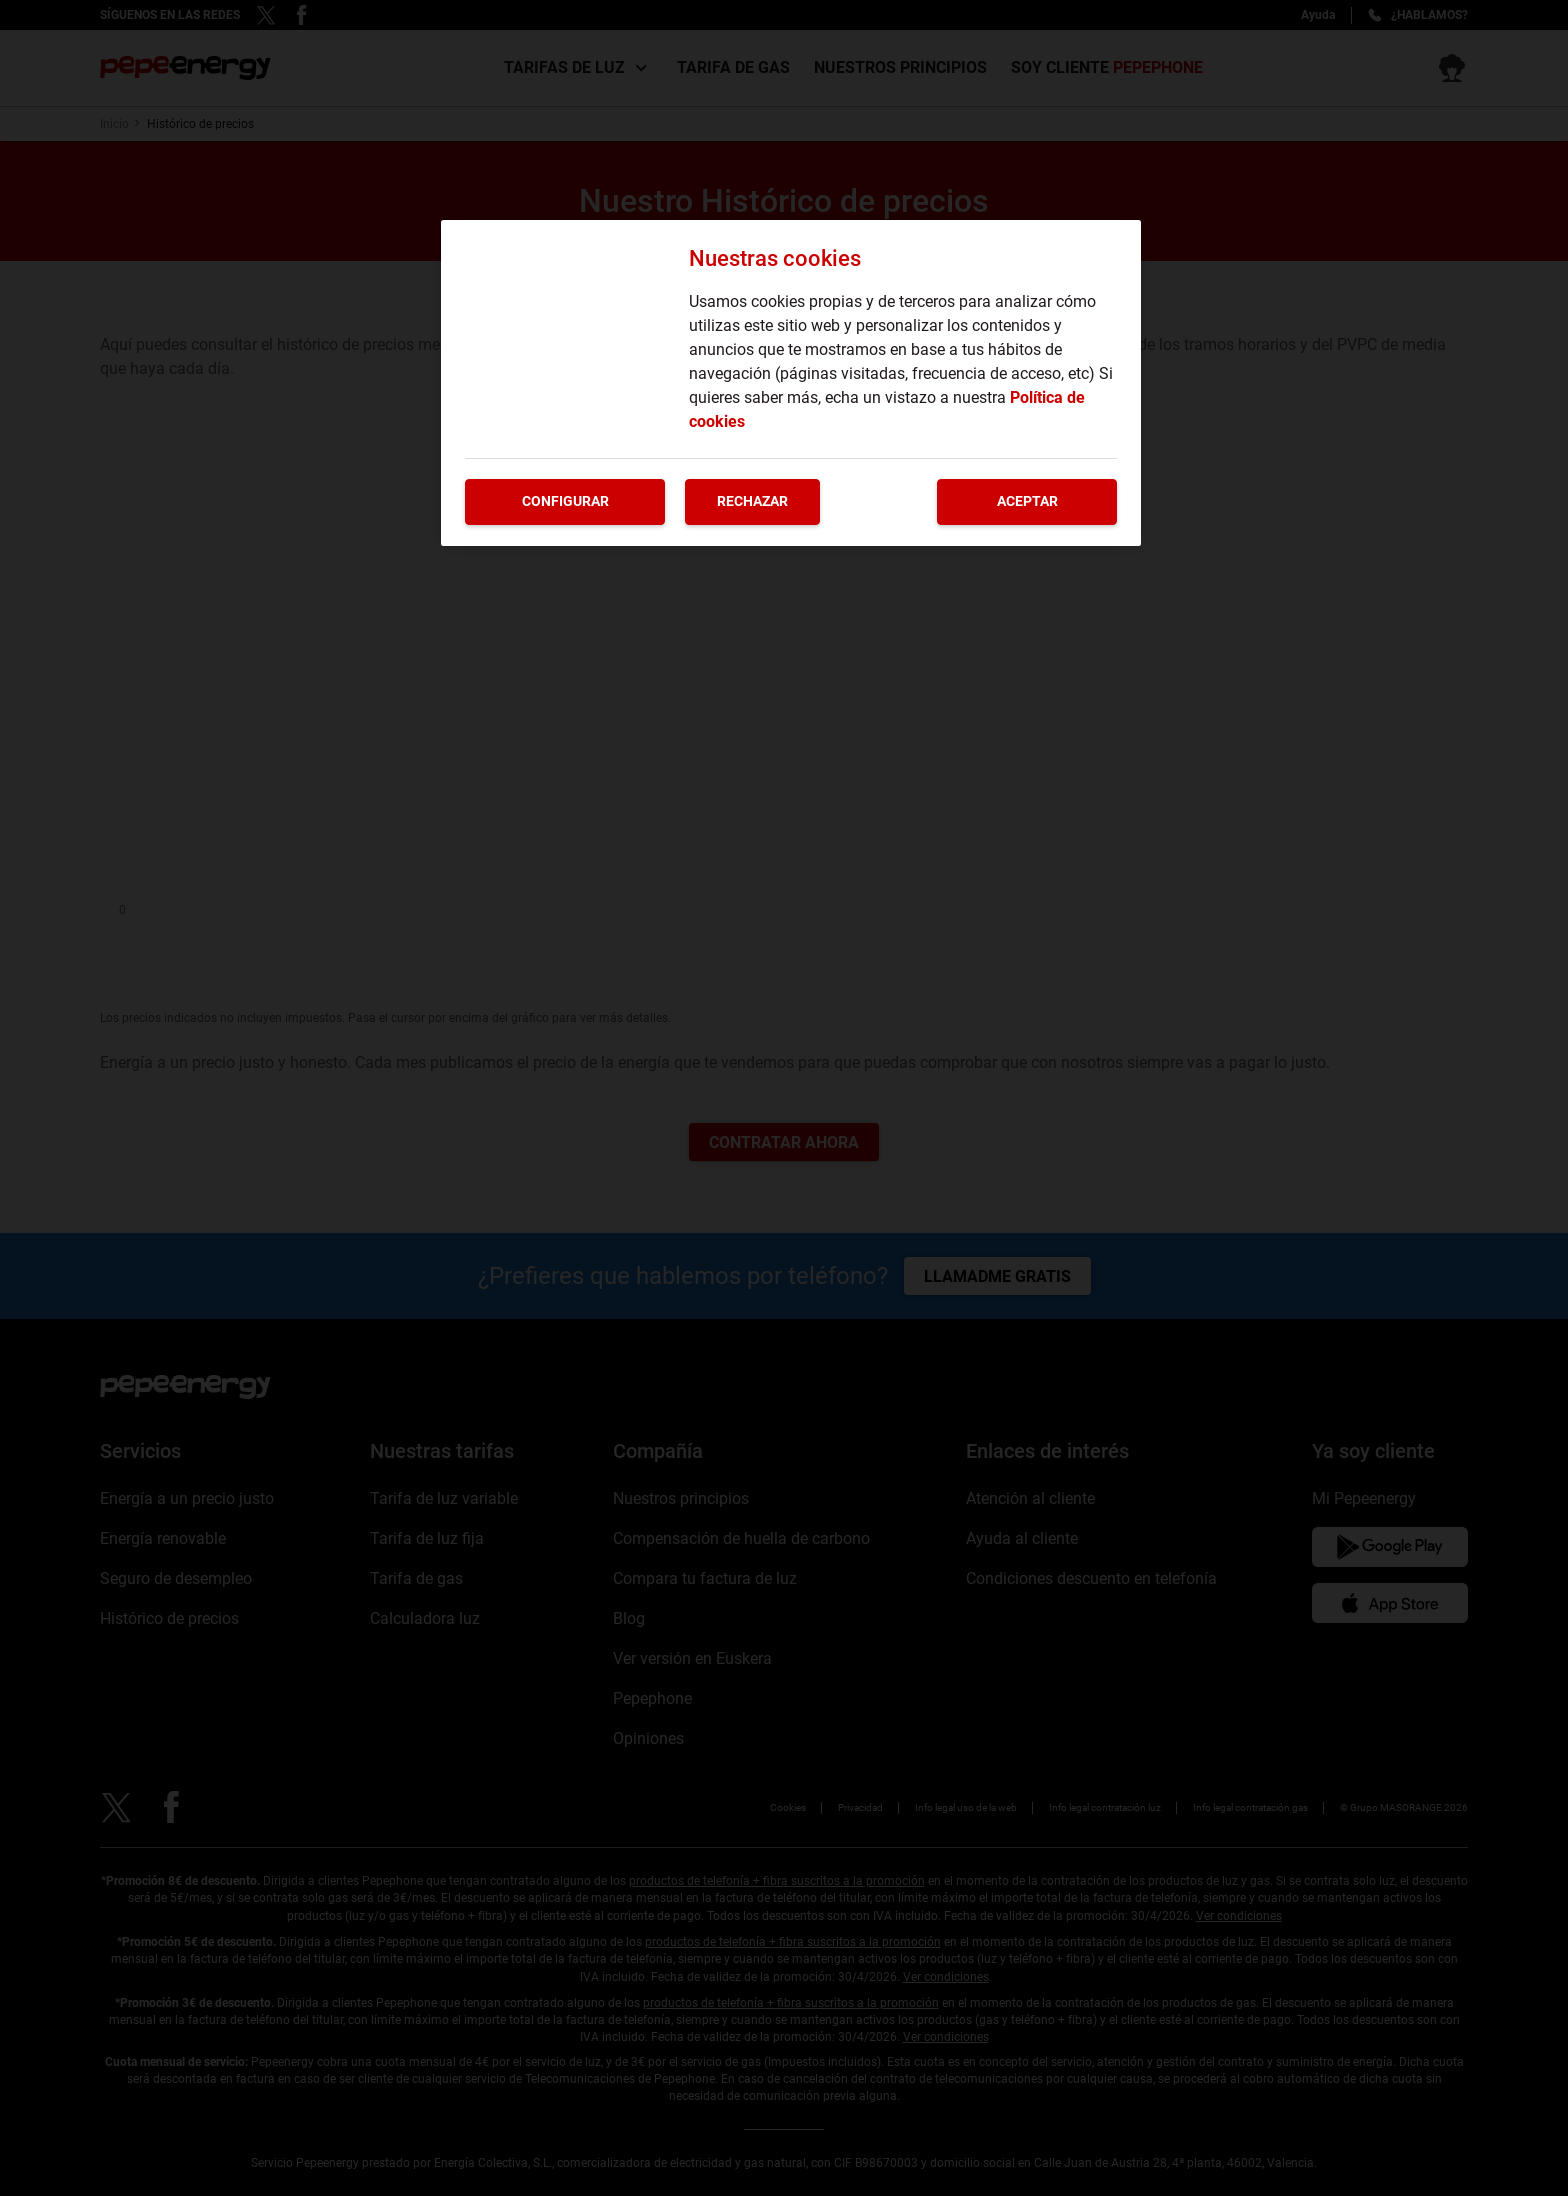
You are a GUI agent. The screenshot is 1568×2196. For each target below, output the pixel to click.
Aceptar (1027, 501)
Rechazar (752, 501)
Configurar (565, 501)
